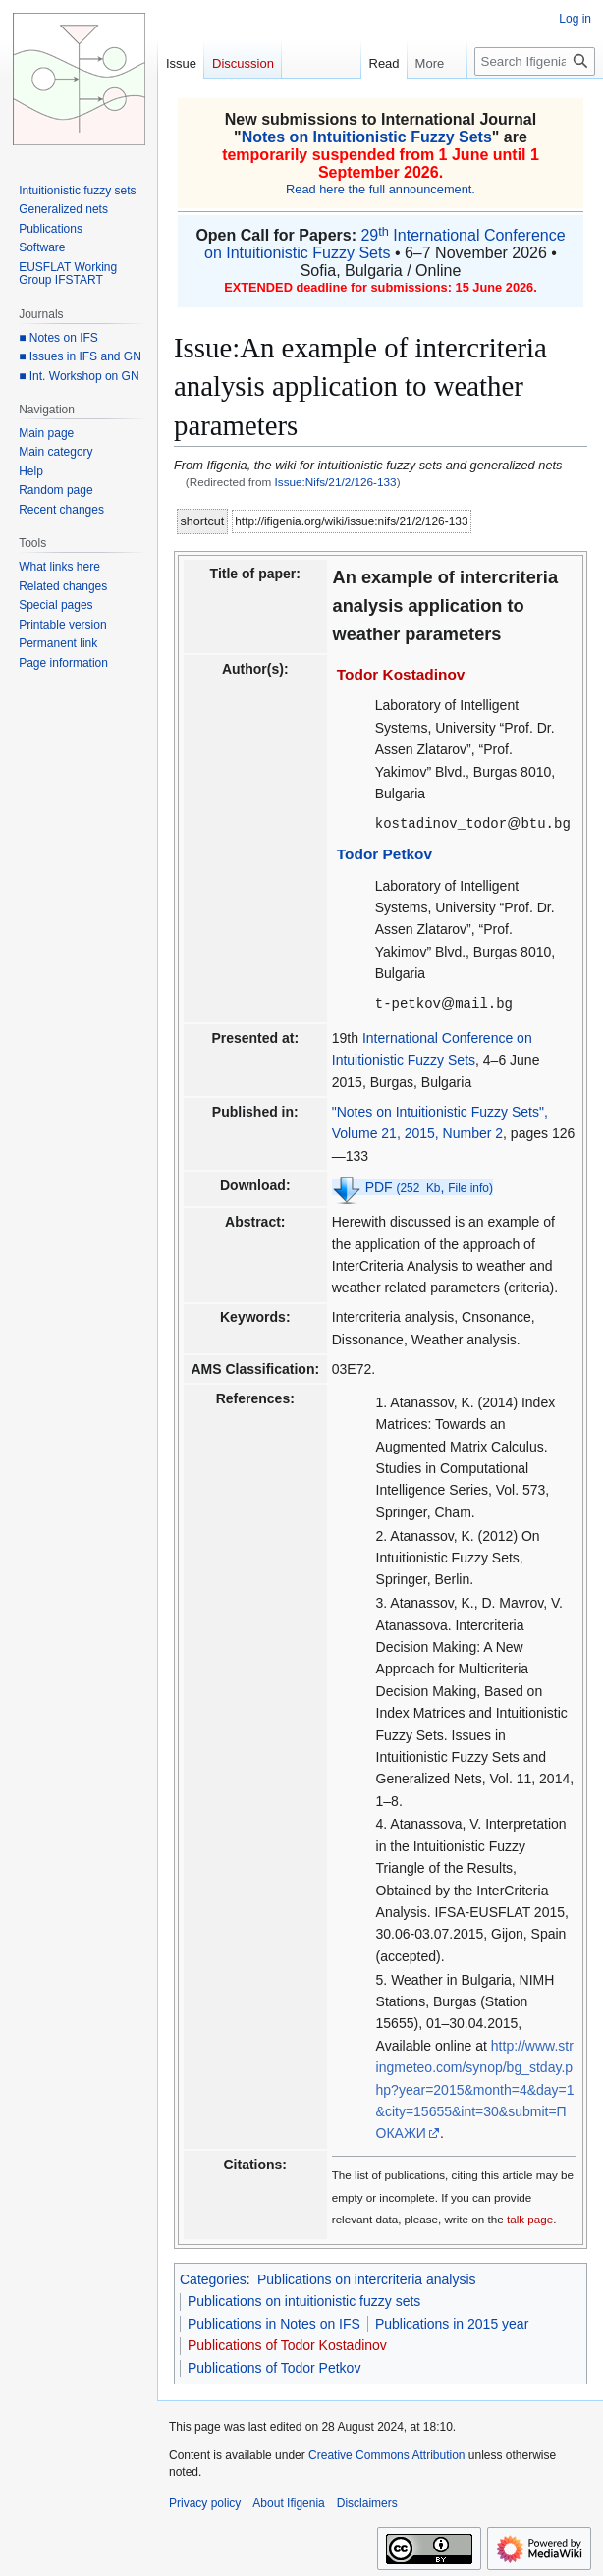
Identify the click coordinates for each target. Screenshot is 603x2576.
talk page (530, 2217)
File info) (470, 1186)
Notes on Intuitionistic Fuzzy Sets (367, 137)
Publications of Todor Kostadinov (287, 2343)
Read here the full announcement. (380, 189)
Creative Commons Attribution (386, 2453)
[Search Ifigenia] (534, 61)
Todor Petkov (384, 853)
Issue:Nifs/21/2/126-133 (336, 481)
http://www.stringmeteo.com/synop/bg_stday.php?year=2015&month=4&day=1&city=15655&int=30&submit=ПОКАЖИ (475, 2088)
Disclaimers (367, 2501)
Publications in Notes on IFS (274, 2321)
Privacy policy (205, 2501)
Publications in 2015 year (451, 2321)
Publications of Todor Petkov (274, 2366)
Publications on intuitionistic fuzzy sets (304, 2299)
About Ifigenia (288, 2501)
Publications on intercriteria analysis (366, 2277)
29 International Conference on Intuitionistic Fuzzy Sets (385, 244)
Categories (213, 2277)
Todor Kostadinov (401, 674)
